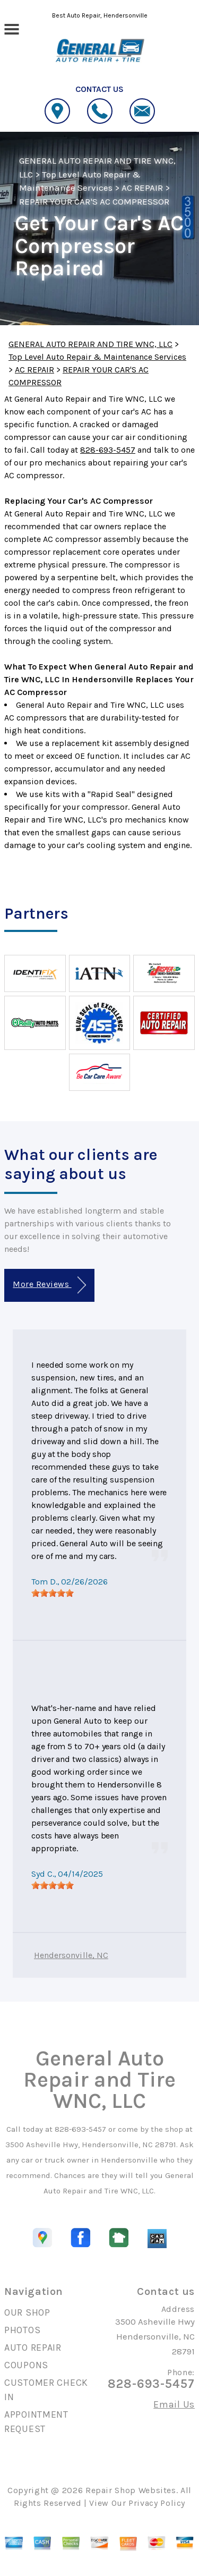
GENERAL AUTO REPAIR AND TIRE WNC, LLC (90, 344)
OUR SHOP (27, 2312)
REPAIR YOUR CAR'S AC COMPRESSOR (94, 201)
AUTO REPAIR (33, 2347)
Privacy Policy (156, 2503)
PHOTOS (22, 2330)
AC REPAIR (142, 187)
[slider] (52, 1593)
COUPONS (26, 2365)
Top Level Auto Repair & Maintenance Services (97, 357)
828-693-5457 (107, 450)
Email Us (174, 2404)
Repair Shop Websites (130, 2490)
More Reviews (49, 1285)
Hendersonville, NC (71, 1955)
